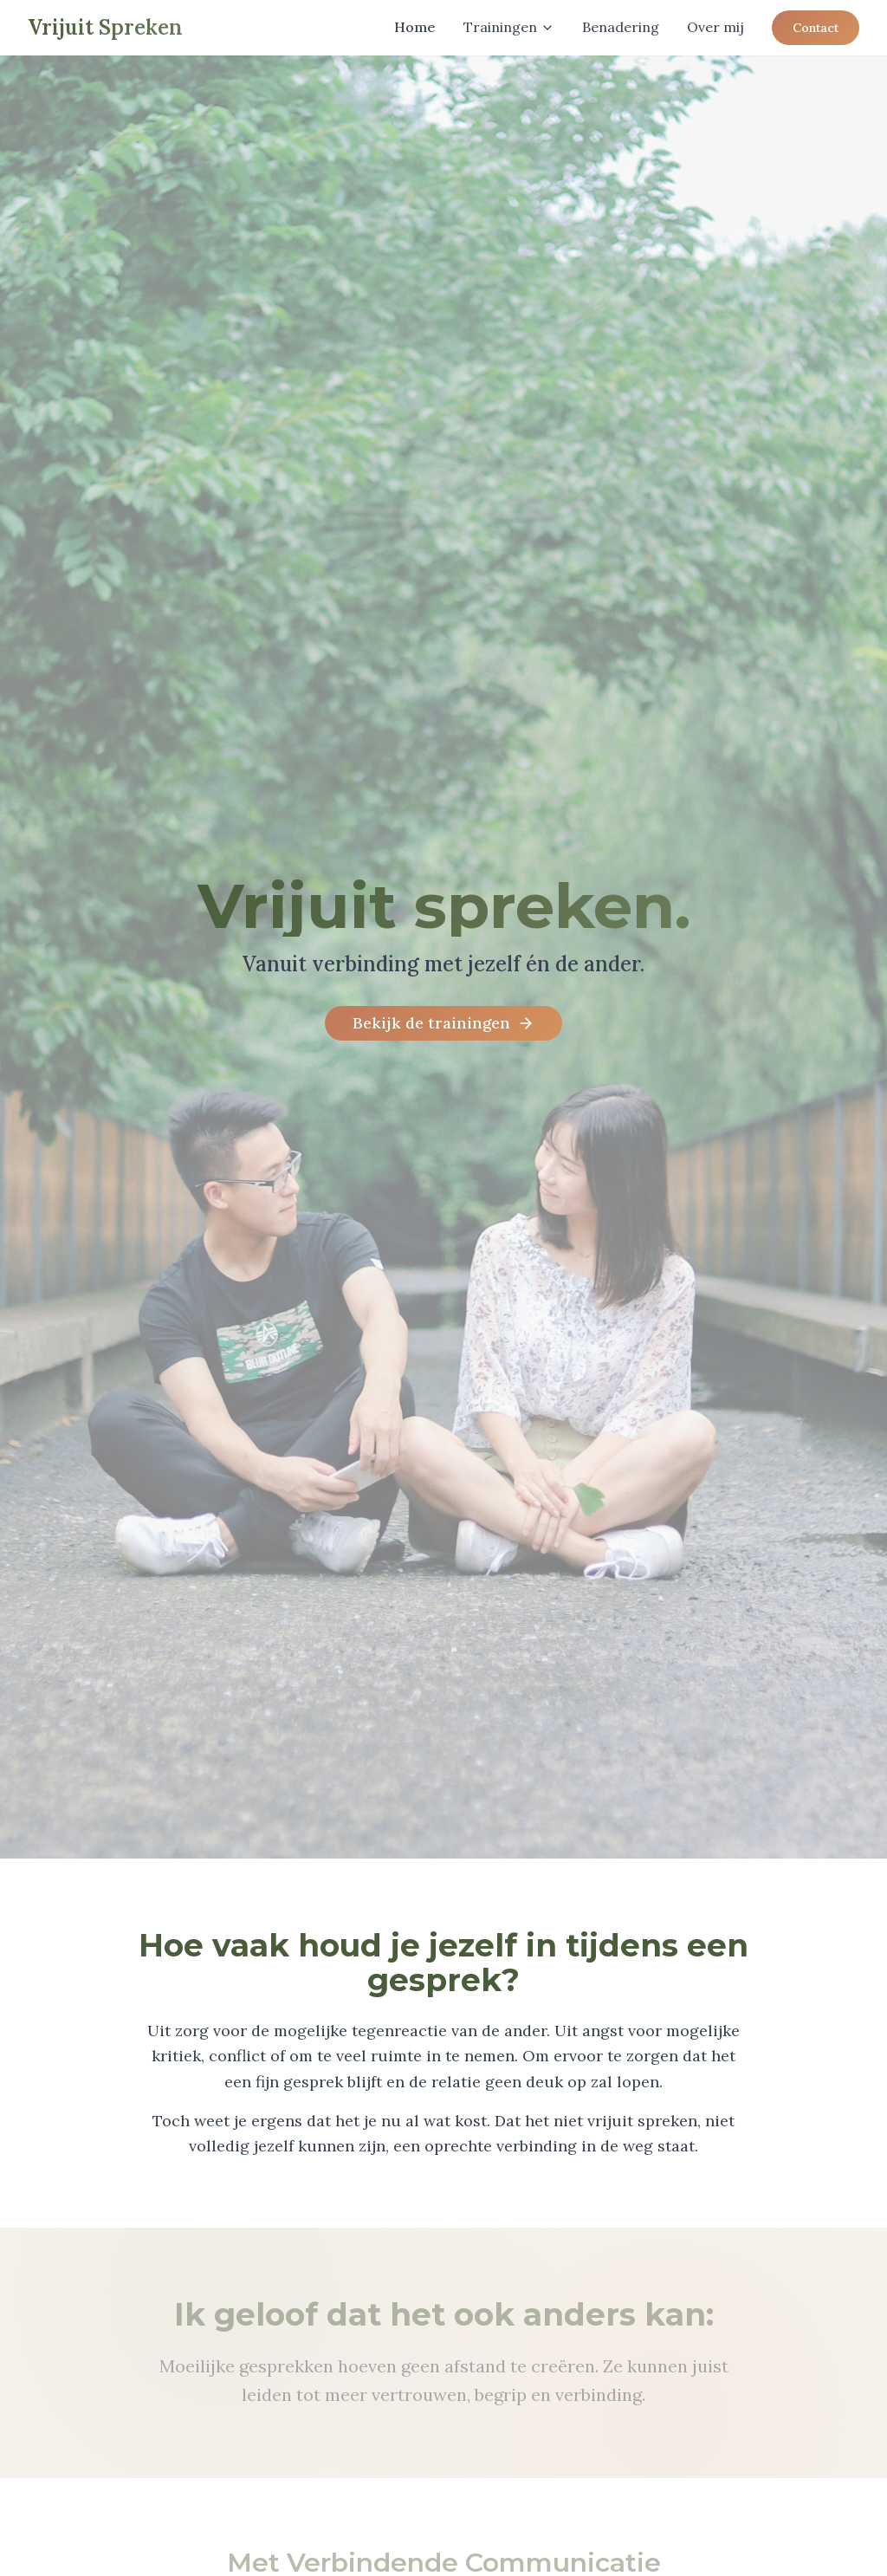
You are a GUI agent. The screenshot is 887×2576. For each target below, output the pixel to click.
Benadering (620, 27)
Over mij (715, 27)
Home (415, 27)
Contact (815, 28)
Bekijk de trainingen (443, 1023)
